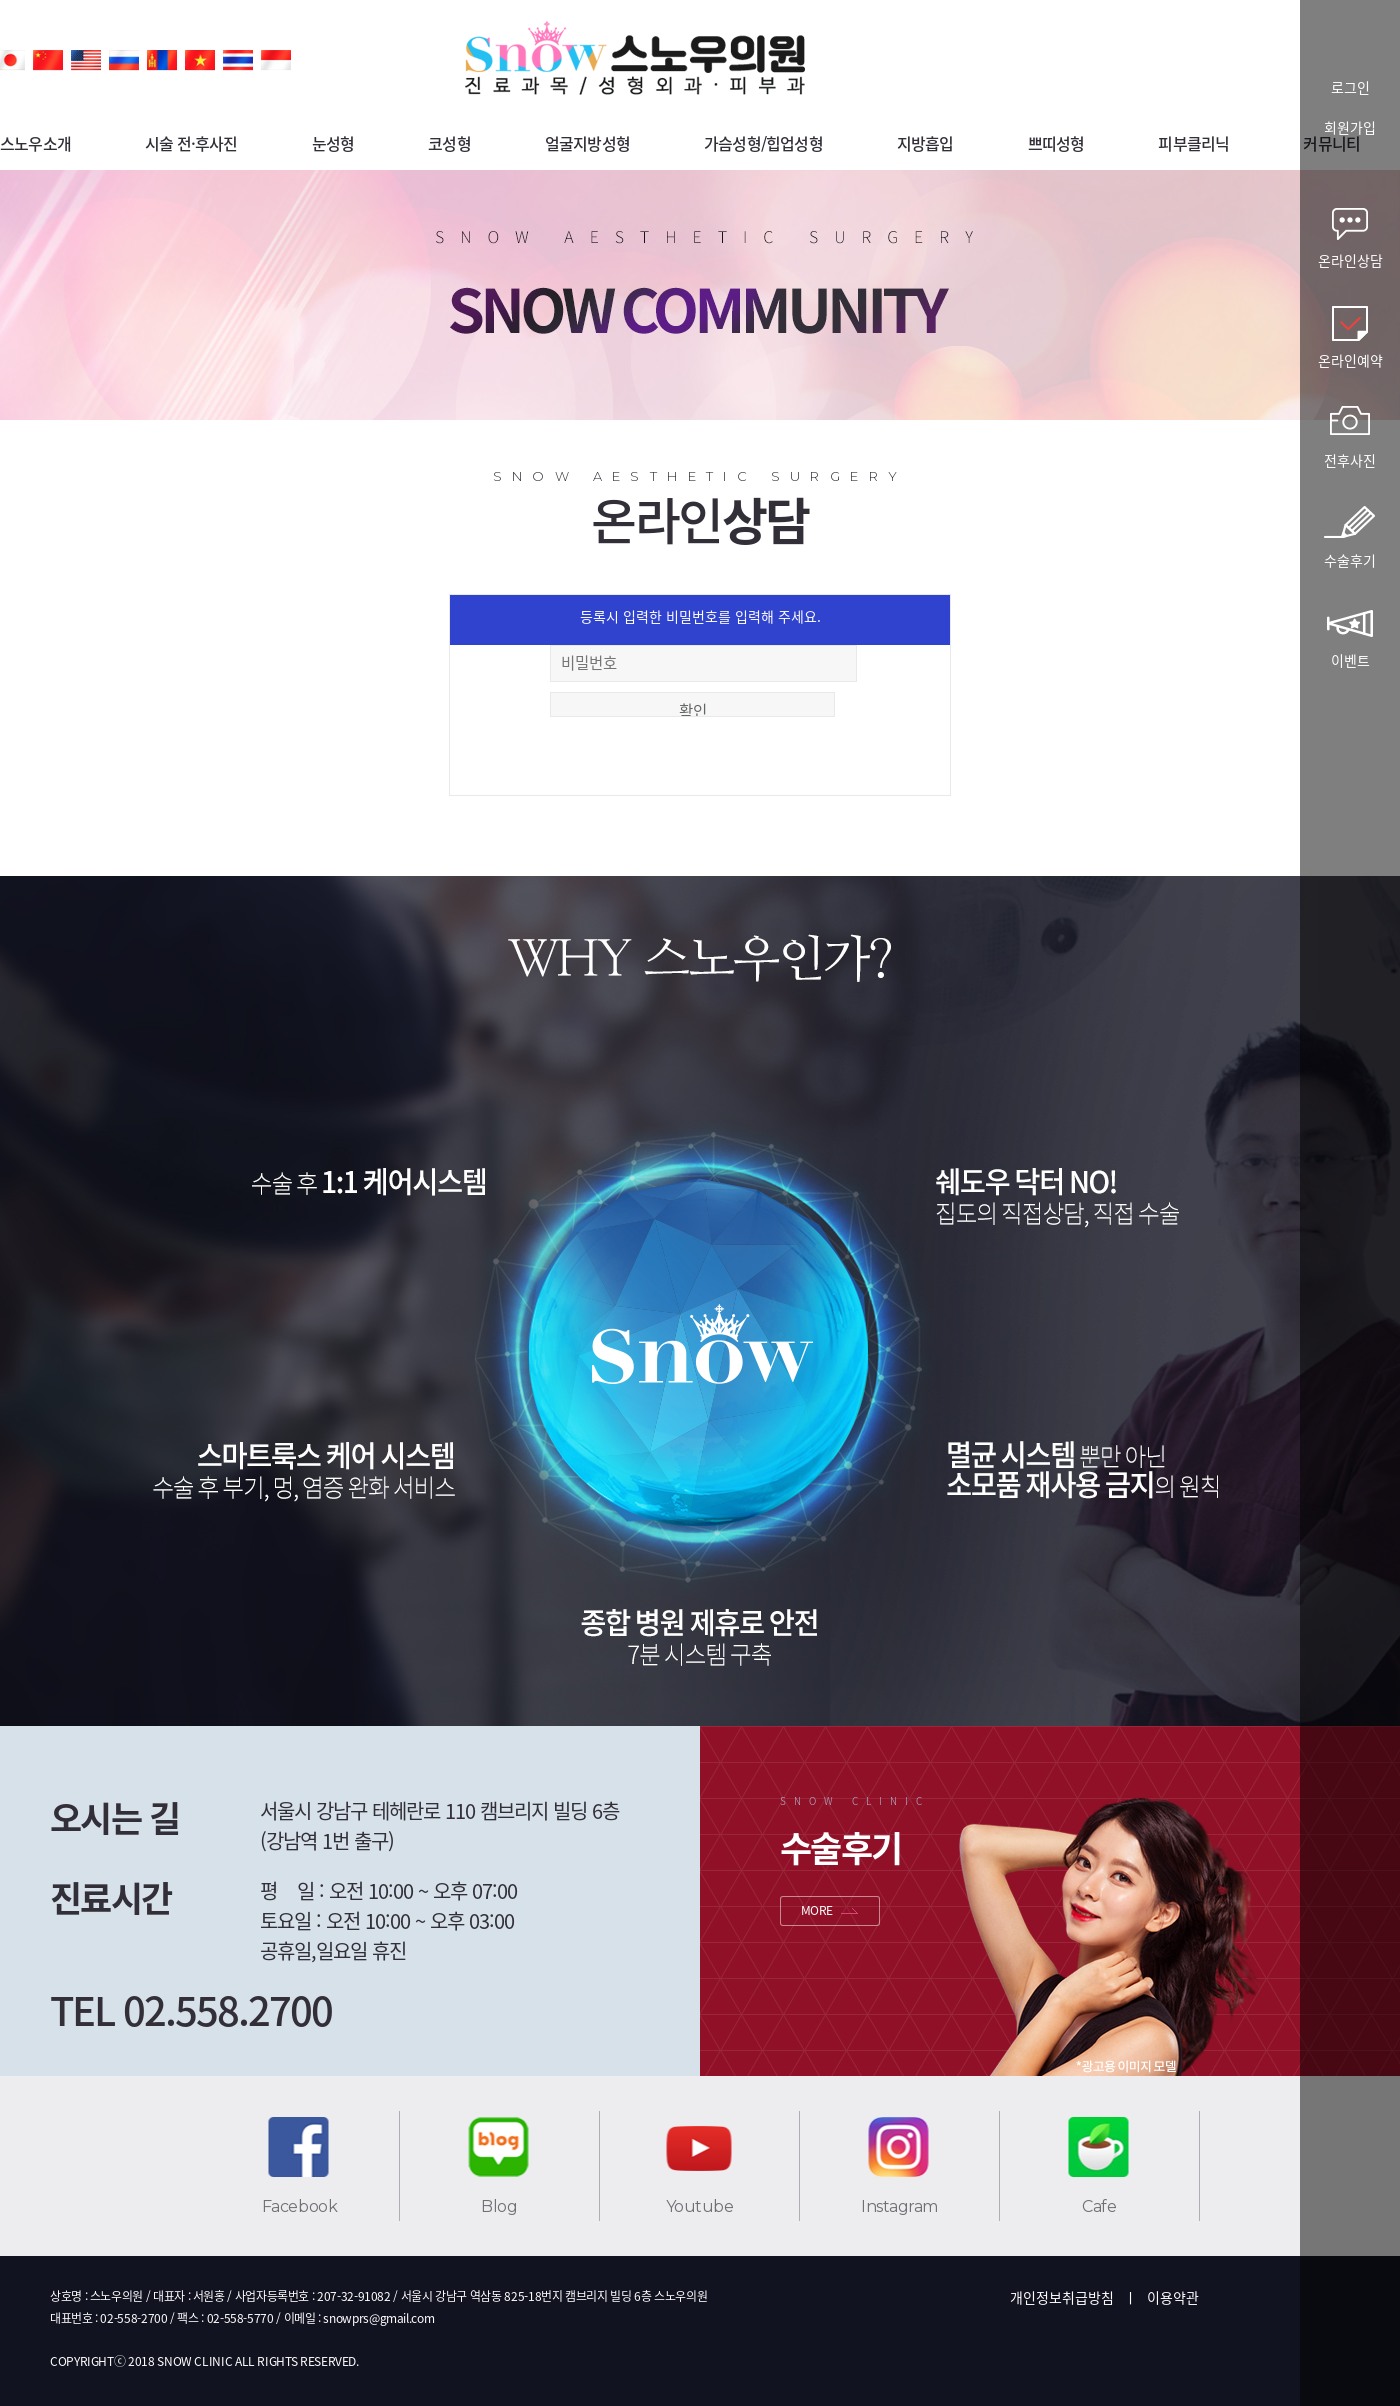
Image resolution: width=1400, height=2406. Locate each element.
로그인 (1350, 88)
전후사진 (1350, 460)
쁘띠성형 (1056, 143)
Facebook (299, 2206)
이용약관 (1173, 2297)
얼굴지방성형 (587, 143)
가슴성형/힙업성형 (763, 143)
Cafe (1099, 2206)
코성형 (449, 143)
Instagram (899, 2206)
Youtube (700, 2206)
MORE (817, 1910)
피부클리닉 (1193, 143)
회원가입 (1350, 128)
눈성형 (333, 143)
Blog (499, 2206)
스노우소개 (35, 143)
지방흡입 (925, 143)
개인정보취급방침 (1062, 2297)
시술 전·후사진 (191, 143)
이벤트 (1350, 660)
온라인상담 (1350, 260)
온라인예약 (1350, 360)
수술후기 (1350, 560)
